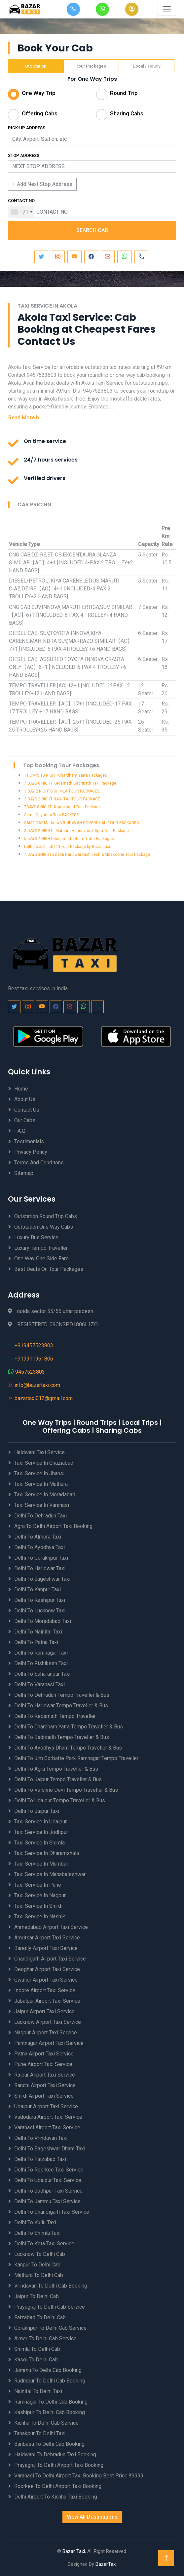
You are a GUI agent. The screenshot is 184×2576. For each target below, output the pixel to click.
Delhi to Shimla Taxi (37, 2233)
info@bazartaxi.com (37, 1385)
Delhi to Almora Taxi (37, 1537)
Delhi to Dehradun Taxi (40, 1516)
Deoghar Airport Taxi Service (47, 1969)
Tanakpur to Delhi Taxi (39, 2433)
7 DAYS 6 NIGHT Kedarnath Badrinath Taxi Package (70, 783)
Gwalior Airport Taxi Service (46, 1980)
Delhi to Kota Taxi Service (44, 2243)
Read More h (23, 417)
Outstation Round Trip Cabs (45, 1216)
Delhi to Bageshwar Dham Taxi (49, 2148)
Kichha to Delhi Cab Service (46, 2423)
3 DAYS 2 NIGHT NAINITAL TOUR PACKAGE (62, 799)
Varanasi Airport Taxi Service (47, 2127)
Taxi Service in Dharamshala (46, 1853)
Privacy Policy (30, 1152)
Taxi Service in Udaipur (40, 1821)
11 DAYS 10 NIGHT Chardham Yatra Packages (65, 775)
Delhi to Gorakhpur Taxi (41, 1558)
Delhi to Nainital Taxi (38, 1632)
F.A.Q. (20, 1131)
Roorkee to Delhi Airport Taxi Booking (57, 2486)
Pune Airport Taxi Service (43, 2064)
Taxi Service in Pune (37, 1885)
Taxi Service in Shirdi (38, 1906)
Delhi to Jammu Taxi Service (47, 2201)
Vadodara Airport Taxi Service (48, 2117)
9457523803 (30, 1372)
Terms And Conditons (39, 1162)
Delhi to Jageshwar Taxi (42, 1579)
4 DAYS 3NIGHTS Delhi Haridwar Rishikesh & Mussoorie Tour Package (87, 854)
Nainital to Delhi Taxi (38, 2391)
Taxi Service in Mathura (41, 1484)
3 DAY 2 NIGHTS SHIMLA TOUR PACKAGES (61, 791)
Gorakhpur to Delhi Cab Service (50, 2328)
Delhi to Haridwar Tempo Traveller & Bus (61, 1705)
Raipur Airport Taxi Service (44, 2075)
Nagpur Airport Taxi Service (45, 2032)
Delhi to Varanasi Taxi (39, 1684)
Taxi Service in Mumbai (41, 1864)
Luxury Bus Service (36, 1237)
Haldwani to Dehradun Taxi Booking (55, 2454)
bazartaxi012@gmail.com (44, 1398)
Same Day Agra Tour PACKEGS (51, 815)
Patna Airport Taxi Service (44, 2054)
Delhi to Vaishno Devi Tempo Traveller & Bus (66, 1790)
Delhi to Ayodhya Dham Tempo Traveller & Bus (68, 1748)
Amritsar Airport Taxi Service (47, 1937)
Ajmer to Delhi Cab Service (45, 2338)
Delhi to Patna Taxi (36, 1642)
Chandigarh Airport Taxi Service (50, 1959)
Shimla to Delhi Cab (37, 2349)
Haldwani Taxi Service (39, 1452)
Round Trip (124, 93)
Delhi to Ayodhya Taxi (39, 1547)
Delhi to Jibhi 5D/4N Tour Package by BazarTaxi (67, 846)
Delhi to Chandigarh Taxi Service (51, 2212)
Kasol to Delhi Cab (36, 2359)
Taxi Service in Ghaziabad (43, 1463)
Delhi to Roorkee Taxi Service (48, 2170)
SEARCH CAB (92, 230)
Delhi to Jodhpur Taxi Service (48, 2191)
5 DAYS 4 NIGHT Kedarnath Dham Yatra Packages (69, 838)
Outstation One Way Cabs (43, 1227)
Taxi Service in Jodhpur (41, 1832)
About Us (24, 1099)
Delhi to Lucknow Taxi (39, 1610)
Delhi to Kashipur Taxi (39, 1600)
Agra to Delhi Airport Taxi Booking (53, 1526)
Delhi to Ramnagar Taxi (41, 1653)
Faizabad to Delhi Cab (40, 2317)
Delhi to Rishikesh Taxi (41, 1663)
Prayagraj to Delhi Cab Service (49, 2307)
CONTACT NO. (22, 200)
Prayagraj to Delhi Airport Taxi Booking (58, 2465)
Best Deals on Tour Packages (48, 1269)
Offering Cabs (39, 113)
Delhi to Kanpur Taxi (37, 1589)
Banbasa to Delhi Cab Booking (49, 2444)
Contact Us (26, 1110)
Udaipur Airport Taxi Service (46, 2106)
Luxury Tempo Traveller (41, 1248)
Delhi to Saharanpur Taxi (42, 1674)
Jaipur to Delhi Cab (36, 2296)
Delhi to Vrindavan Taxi (40, 2138)
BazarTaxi (106, 2564)
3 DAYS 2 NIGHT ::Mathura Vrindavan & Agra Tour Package (76, 830)
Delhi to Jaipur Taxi (36, 1811)
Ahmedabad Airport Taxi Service (51, 1927)
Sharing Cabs (126, 113)
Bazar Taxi (73, 2551)
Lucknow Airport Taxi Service (47, 2022)
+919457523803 (34, 1345)
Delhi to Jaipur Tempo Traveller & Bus (58, 1779)
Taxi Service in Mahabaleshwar (50, 1874)
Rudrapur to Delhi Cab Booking (49, 2381)
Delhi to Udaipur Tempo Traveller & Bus (59, 1800)
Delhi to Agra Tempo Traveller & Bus (56, 1769)
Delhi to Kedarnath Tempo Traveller (55, 1716)
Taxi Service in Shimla (39, 1843)
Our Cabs (24, 1120)
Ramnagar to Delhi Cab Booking (51, 2402)
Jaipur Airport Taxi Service (44, 2011)
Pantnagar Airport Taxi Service (49, 2043)
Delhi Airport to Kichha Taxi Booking (55, 2497)
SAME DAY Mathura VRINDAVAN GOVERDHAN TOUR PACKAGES (81, 823)
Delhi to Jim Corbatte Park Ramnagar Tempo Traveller (76, 1758)
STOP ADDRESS (23, 155)
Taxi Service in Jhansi (39, 1473)
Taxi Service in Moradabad (44, 1494)
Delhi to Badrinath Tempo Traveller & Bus (61, 1737)
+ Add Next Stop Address (42, 184)
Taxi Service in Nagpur (40, 1895)
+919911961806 (34, 1359)
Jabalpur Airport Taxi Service (47, 2001)
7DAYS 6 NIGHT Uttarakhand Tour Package (62, 807)
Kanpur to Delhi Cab (37, 2264)
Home (21, 1089)
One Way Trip (38, 93)
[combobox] (21, 212)
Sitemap (23, 1173)
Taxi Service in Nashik (39, 1916)
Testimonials (29, 1141)
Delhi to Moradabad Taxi (42, 1621)
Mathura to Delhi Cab (38, 2275)
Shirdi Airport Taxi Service (44, 2096)
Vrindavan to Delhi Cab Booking (50, 2286)
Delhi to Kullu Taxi (35, 2222)
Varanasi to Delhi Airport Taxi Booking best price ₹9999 (78, 2475)
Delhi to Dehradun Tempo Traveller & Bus (61, 1695)
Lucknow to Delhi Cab (39, 2254)
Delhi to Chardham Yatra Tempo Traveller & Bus (68, 1726)
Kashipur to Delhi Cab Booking (49, 2412)
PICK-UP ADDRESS (26, 127)
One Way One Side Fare (41, 1258)
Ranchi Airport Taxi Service (45, 2085)
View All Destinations (92, 2517)
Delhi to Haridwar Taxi (39, 1568)
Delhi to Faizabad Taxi (40, 2159)
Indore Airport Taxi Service (44, 1990)
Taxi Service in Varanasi (41, 1505)
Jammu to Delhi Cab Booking (48, 2370)
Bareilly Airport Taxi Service (46, 1948)
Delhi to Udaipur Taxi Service (47, 2180)
